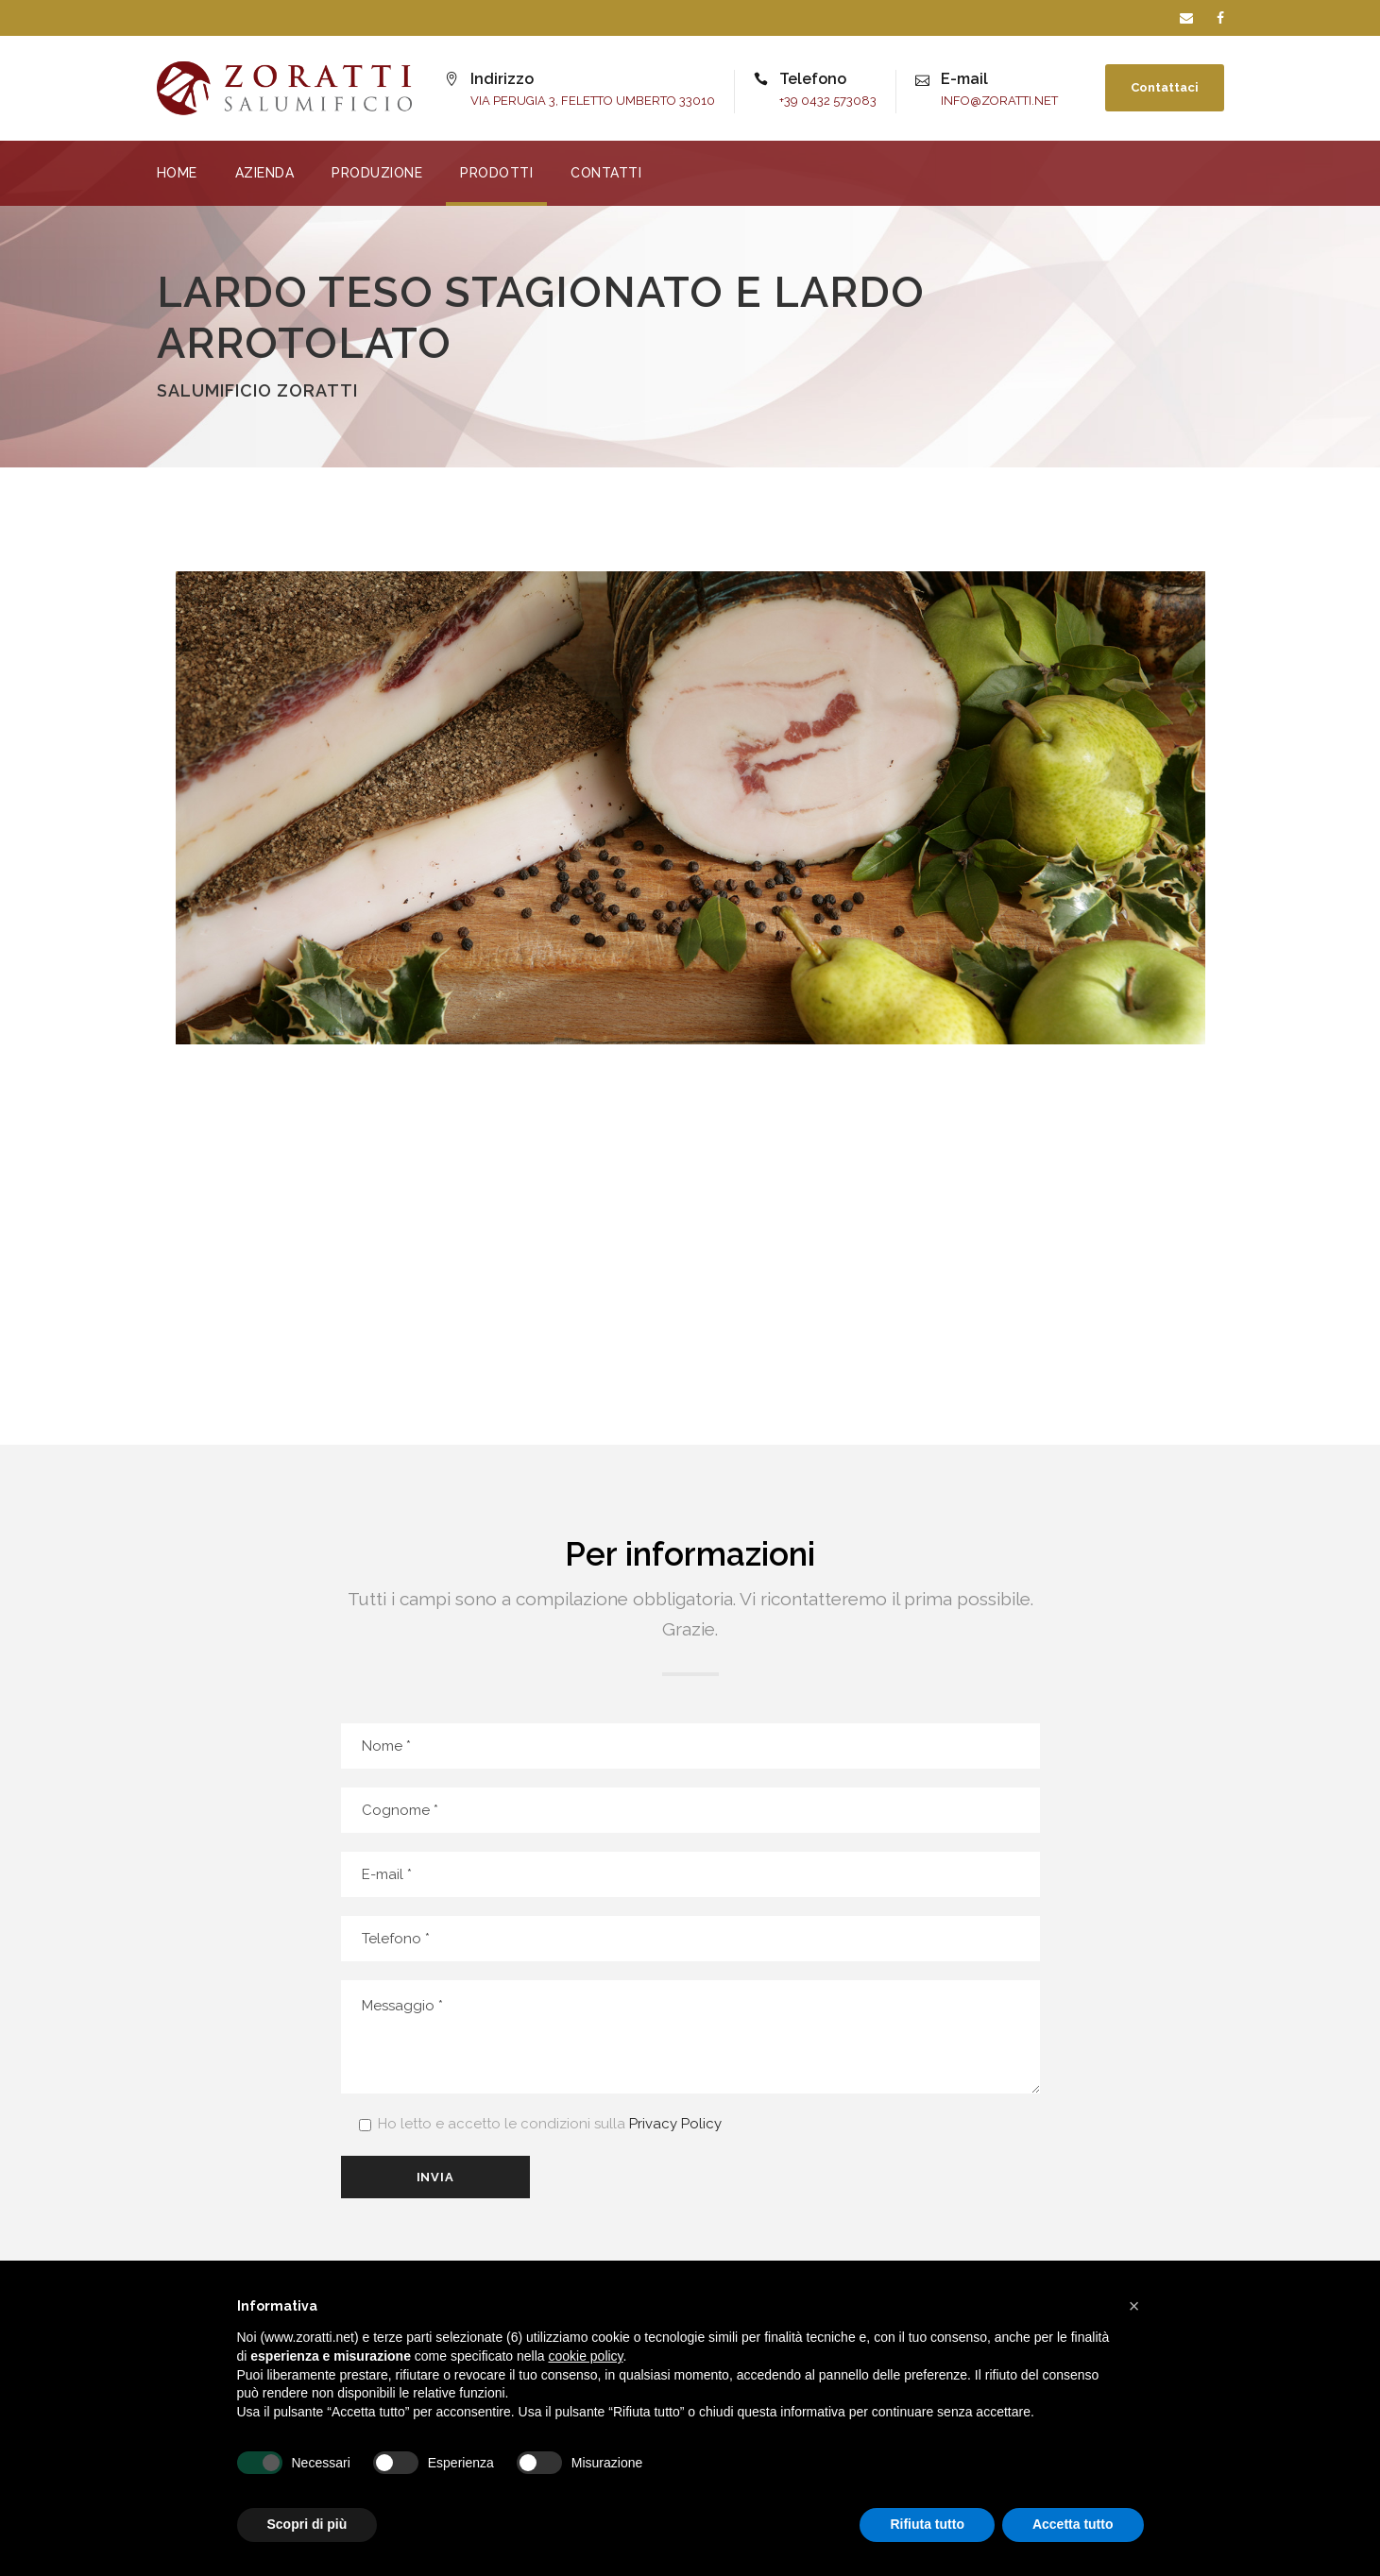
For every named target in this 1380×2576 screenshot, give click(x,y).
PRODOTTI (496, 172)
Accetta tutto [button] (1073, 2524)
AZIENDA (265, 172)
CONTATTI (606, 172)
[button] (1134, 2306)
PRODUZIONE (377, 172)
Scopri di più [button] (307, 2524)
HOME (177, 172)
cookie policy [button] (585, 2356)
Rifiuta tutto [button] (927, 2524)
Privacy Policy (675, 2123)
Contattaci (1165, 87)
